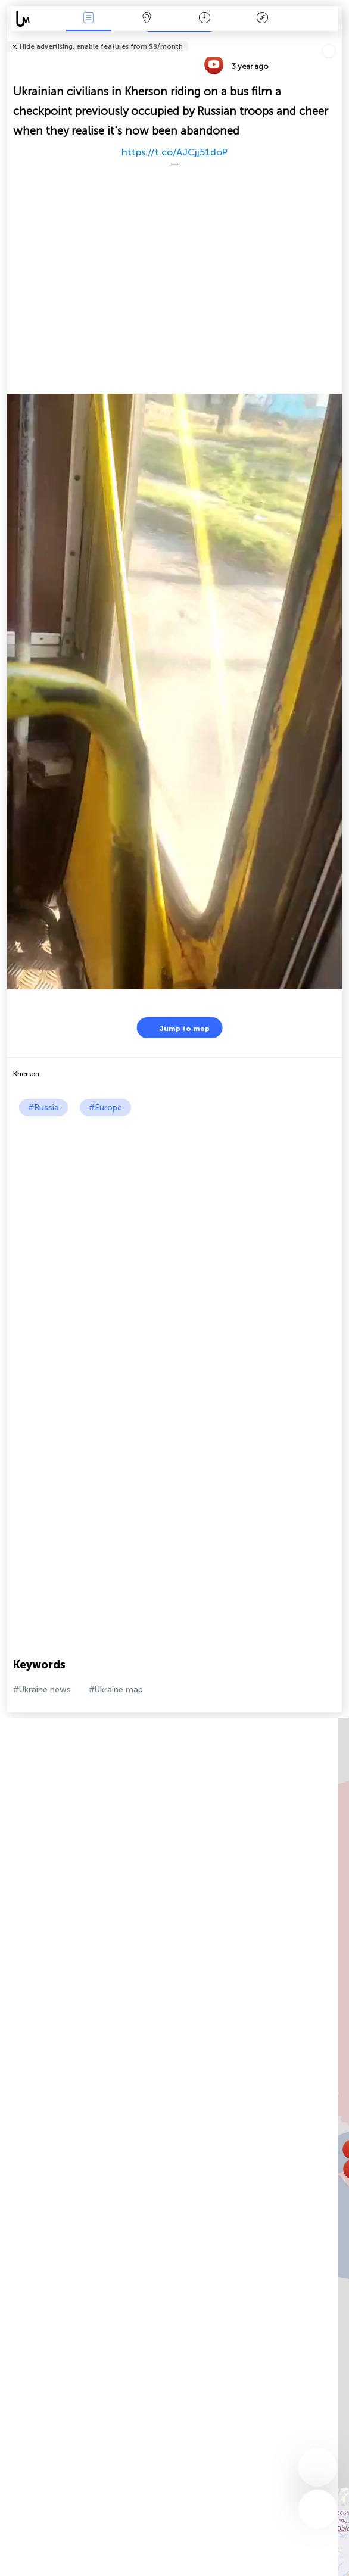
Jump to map (177, 1027)
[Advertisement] (171, 1205)
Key (263, 18)
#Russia (43, 1107)
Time (204, 18)
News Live (89, 18)
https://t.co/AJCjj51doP (174, 152)
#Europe (105, 1107)
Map (146, 18)
